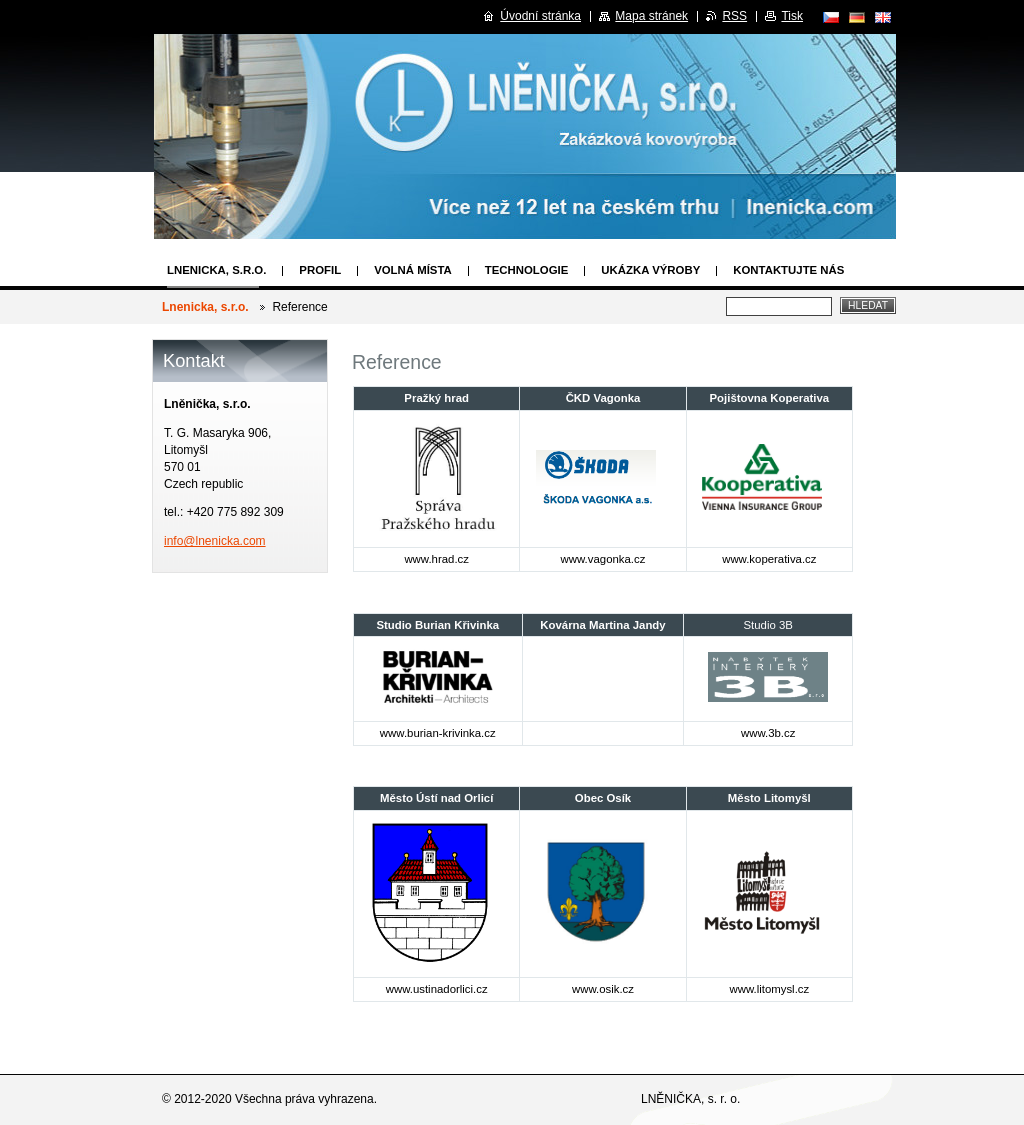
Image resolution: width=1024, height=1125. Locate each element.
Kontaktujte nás (788, 270)
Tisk (792, 16)
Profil (320, 270)
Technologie (527, 270)
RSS (734, 16)
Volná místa (413, 270)
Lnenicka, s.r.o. (216, 270)
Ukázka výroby (650, 270)
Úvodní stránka (540, 16)
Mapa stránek (651, 16)
